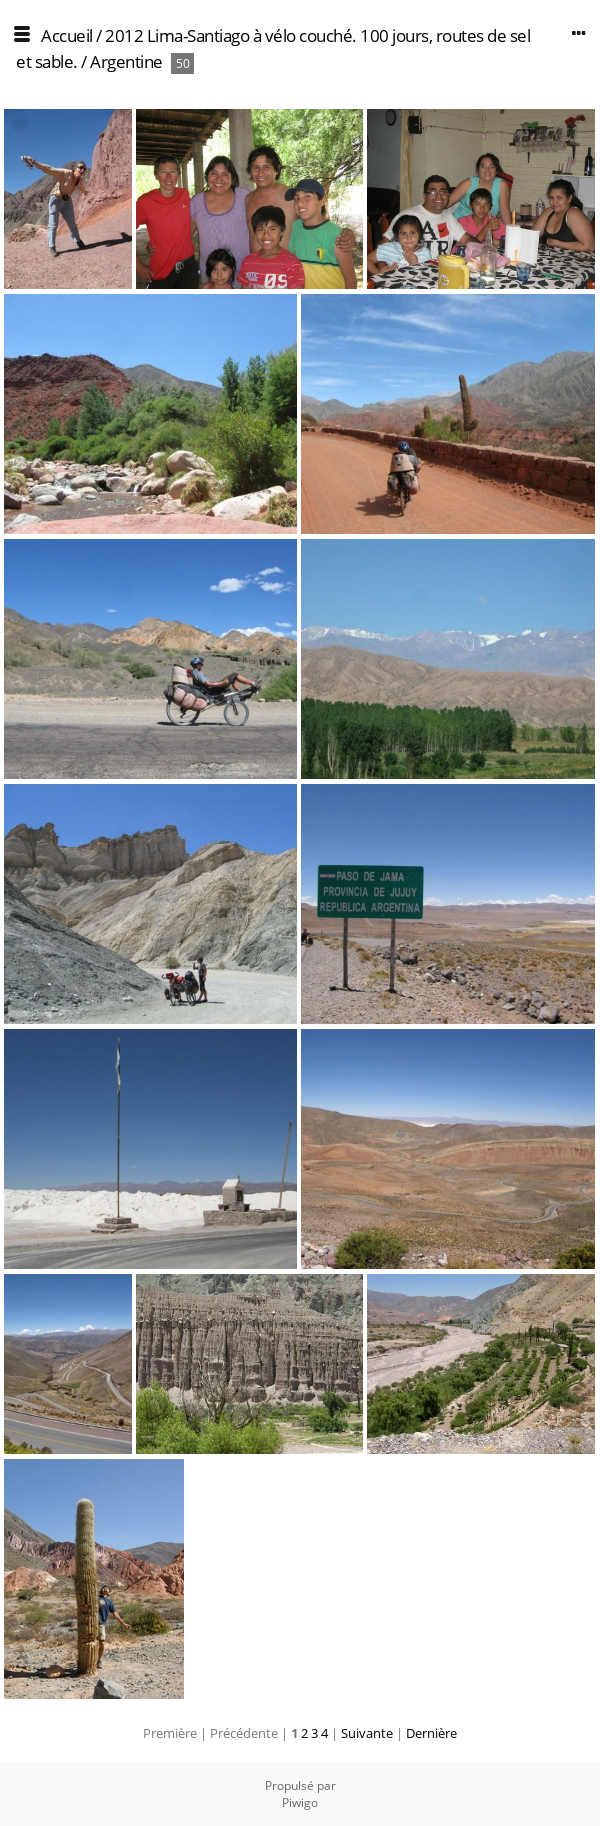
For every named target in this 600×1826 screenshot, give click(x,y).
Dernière (431, 1733)
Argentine (126, 61)
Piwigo (300, 1802)
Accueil (67, 35)
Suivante (367, 1733)
